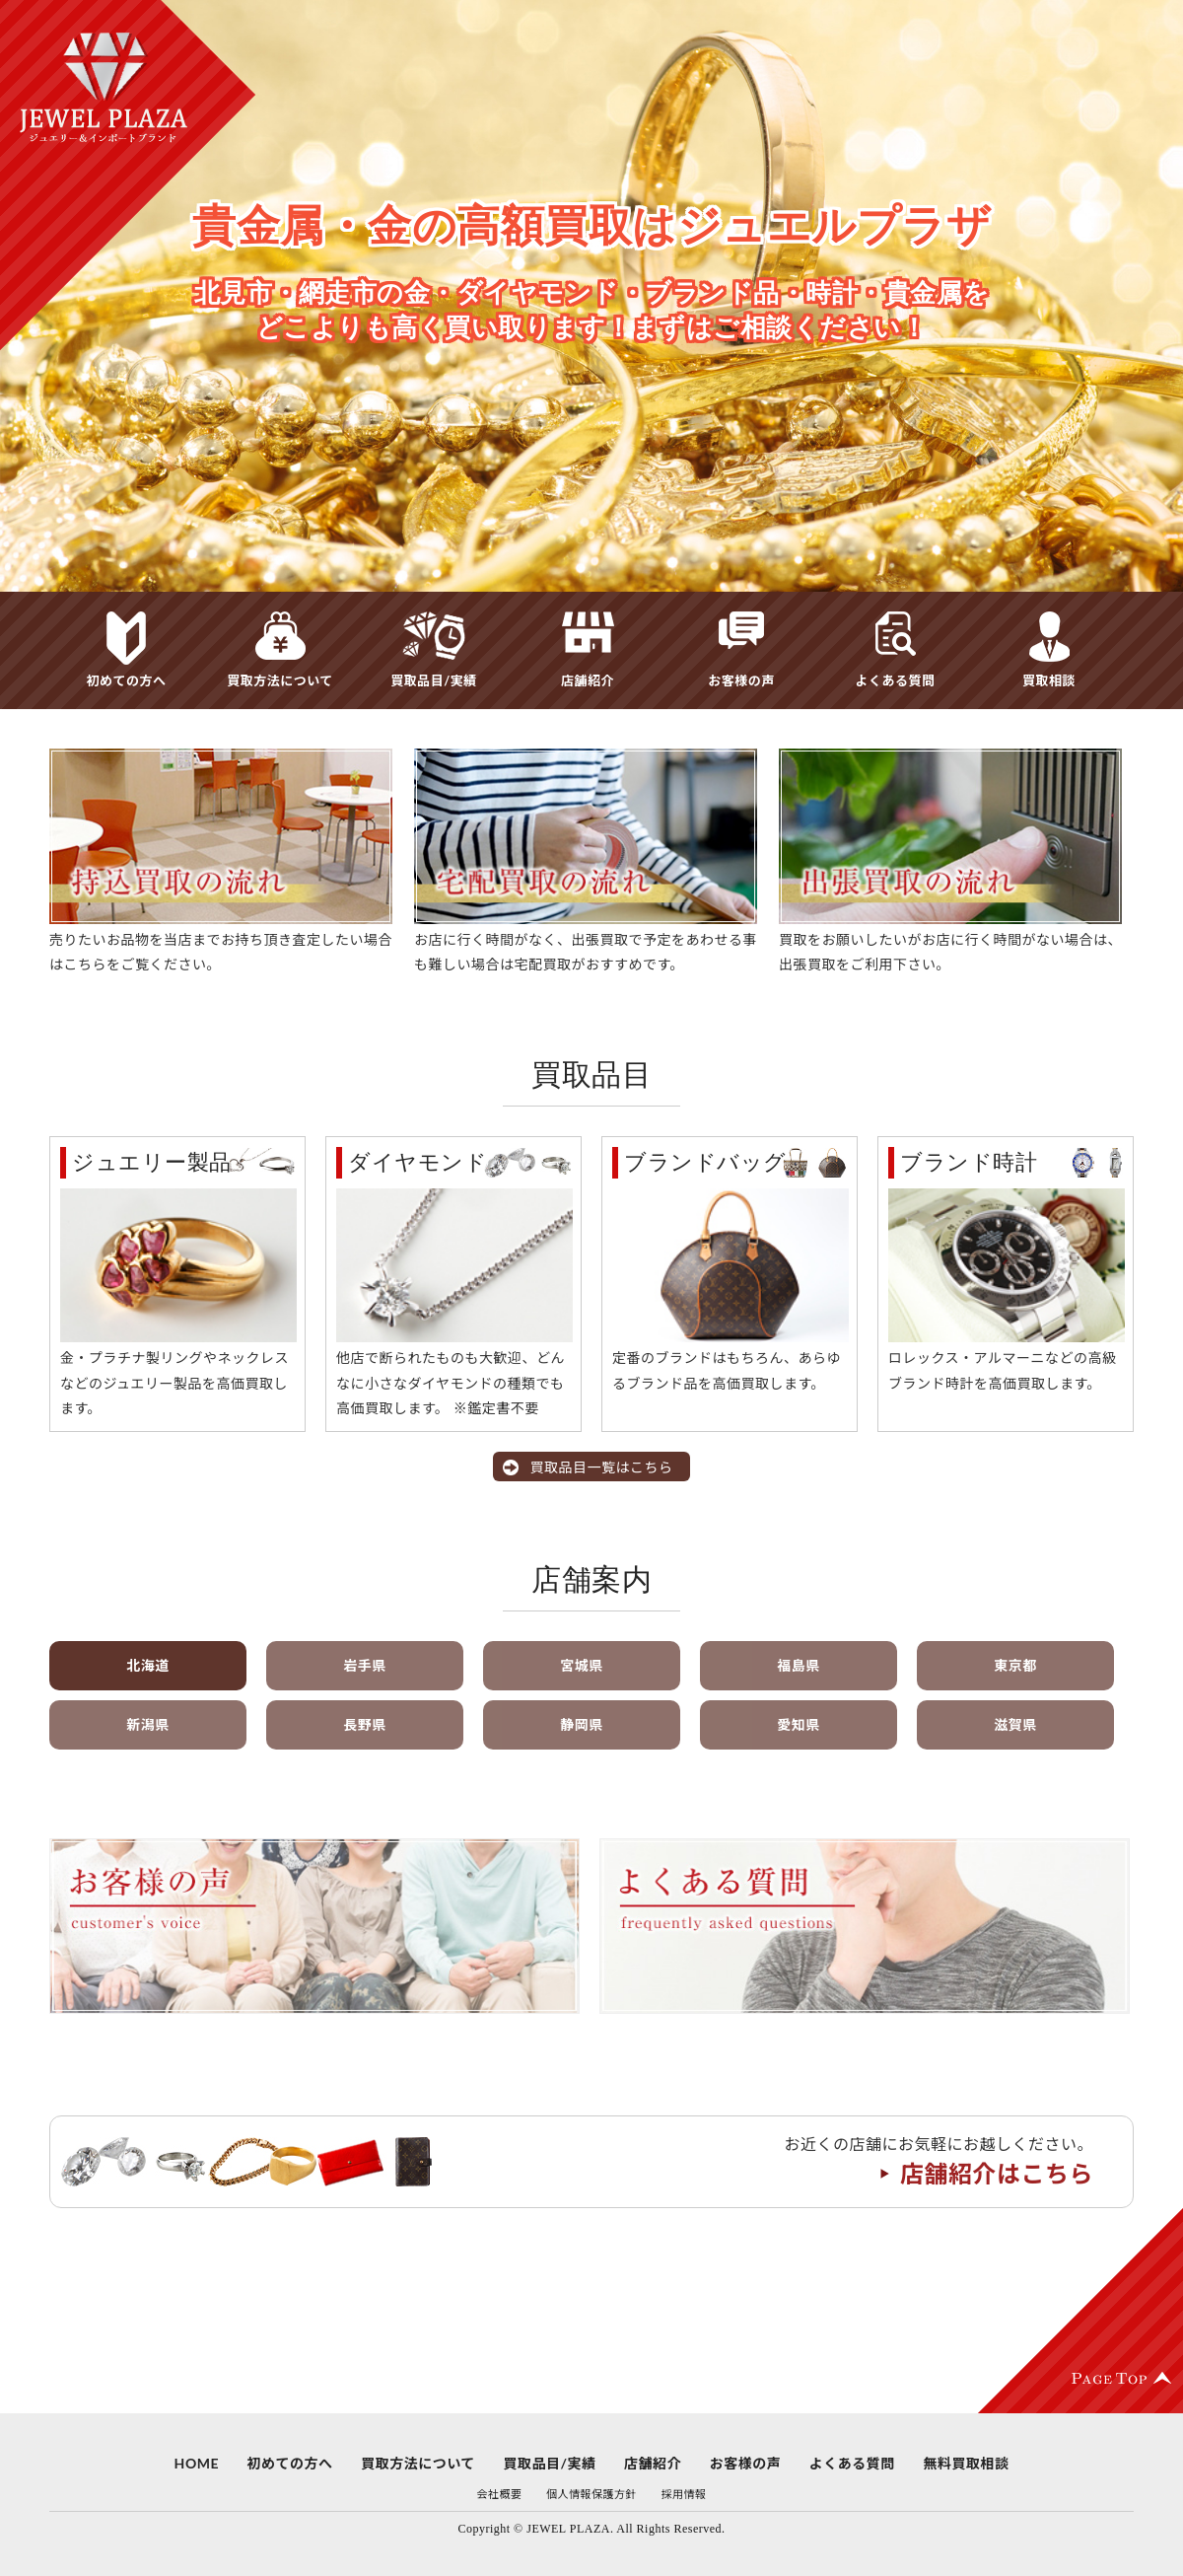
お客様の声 (741, 680)
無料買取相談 (966, 2463)
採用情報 (684, 2493)
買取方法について (280, 680)
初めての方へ (126, 680)
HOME (196, 2463)
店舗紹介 (587, 680)
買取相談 (1049, 680)
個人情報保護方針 (591, 2493)
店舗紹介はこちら (996, 2173)
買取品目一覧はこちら (601, 1467)
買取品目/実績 (433, 680)
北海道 (148, 1665)
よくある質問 (895, 680)
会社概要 (499, 2493)
